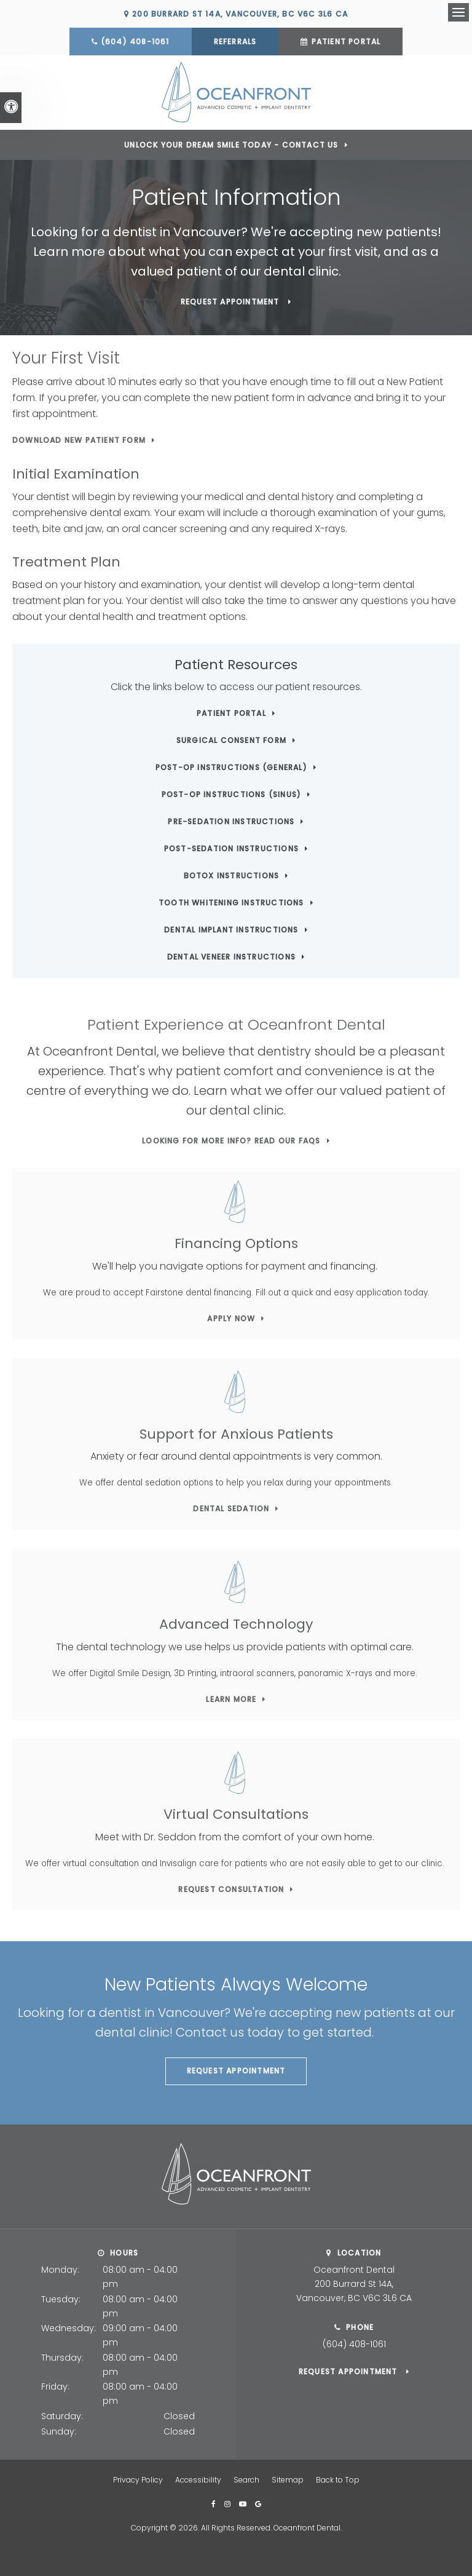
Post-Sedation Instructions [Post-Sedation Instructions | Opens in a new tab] (231, 848)
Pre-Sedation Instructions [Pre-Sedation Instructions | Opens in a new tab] (231, 821)
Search (246, 2479)
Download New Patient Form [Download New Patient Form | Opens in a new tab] (79, 439)
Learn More (231, 1698)
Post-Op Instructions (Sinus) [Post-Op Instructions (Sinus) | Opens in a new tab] (232, 794)
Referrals (235, 41)
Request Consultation (231, 1888)
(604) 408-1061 (135, 41)
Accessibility (198, 2479)
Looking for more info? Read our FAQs (231, 1139)
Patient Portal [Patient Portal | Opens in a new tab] (346, 41)
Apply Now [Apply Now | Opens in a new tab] (231, 1318)
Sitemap (288, 2479)
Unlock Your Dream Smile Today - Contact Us (231, 144)
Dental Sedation (231, 1508)
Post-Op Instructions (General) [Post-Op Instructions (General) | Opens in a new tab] (231, 766)
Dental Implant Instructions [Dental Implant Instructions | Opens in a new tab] (231, 929)
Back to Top (338, 2479)
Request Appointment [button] (231, 301)
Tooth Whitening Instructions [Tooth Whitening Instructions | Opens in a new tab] (231, 902)
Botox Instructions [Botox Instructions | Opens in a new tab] (232, 875)
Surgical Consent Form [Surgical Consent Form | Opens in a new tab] (231, 739)
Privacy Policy (138, 2479)
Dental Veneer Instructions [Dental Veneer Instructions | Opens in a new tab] (231, 956)
